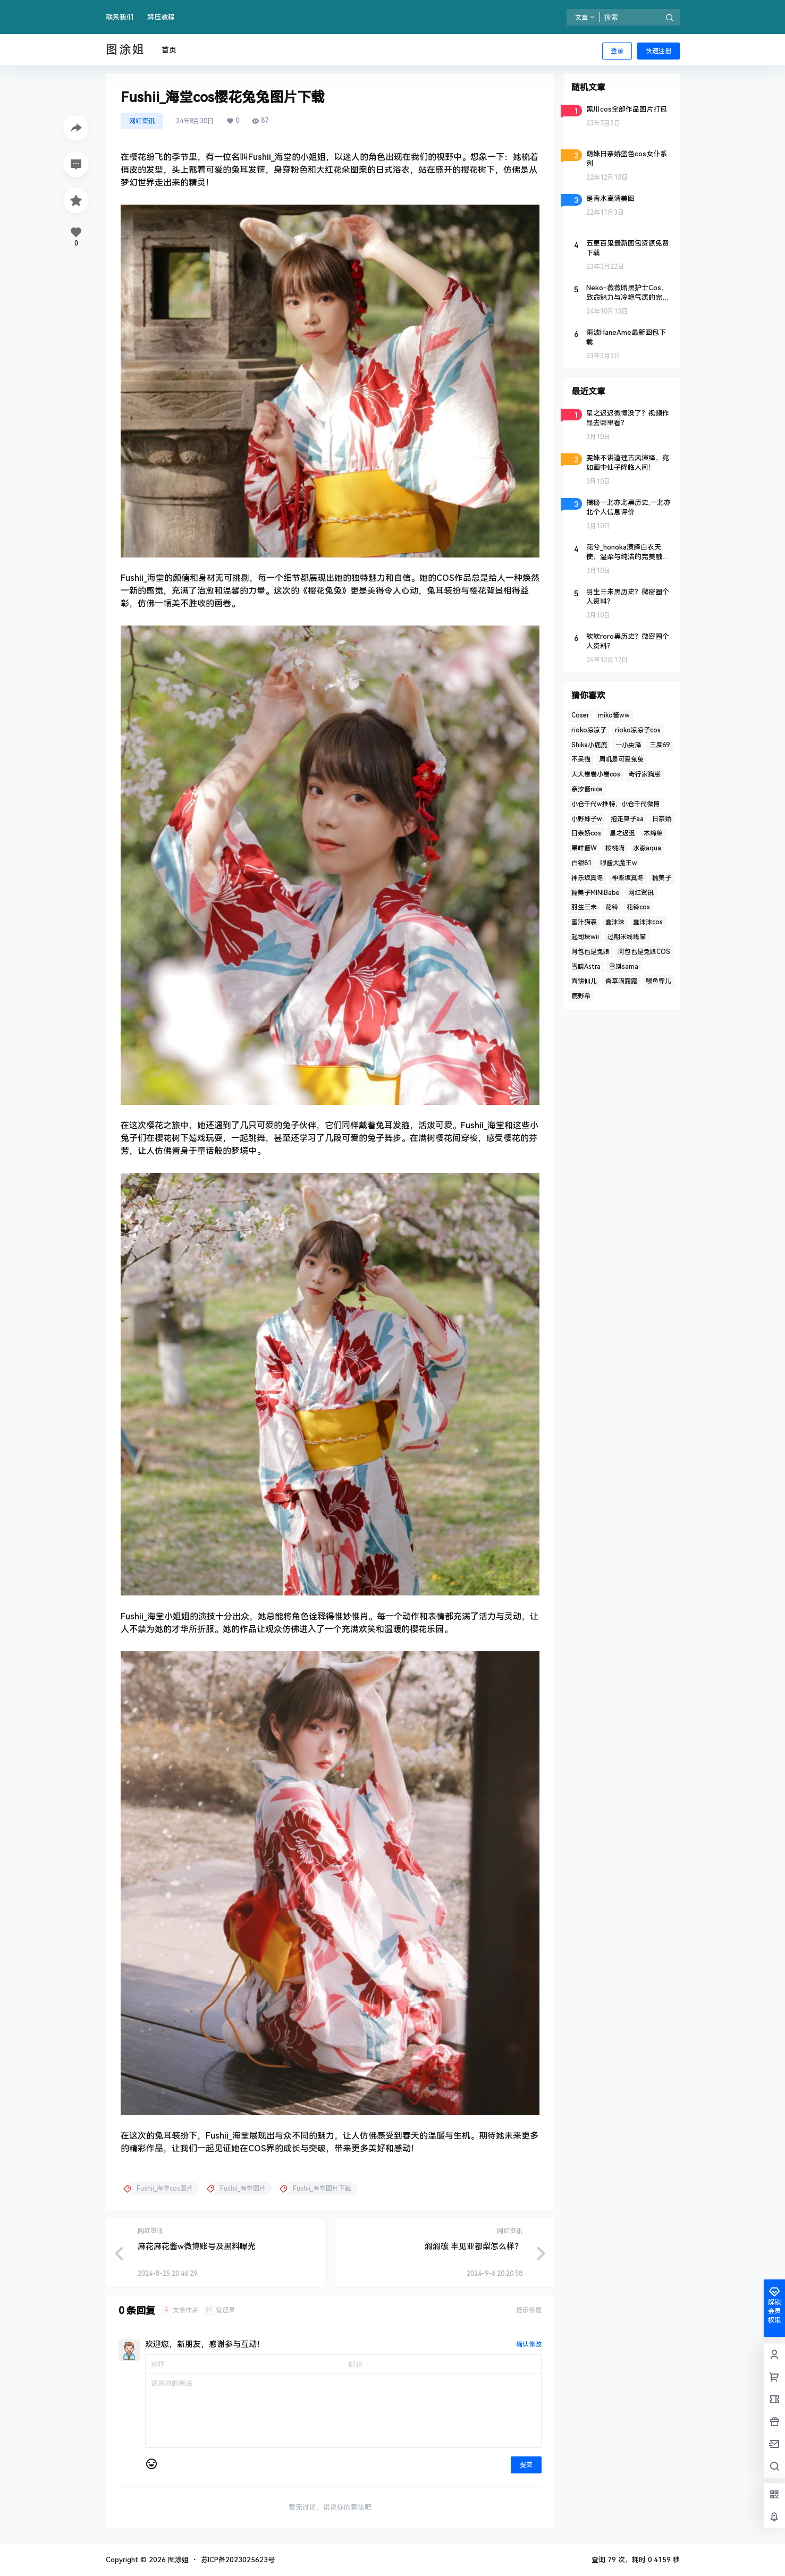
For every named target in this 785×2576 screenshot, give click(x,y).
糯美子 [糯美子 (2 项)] (661, 878)
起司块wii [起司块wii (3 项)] (585, 937)
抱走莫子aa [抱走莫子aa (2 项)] (627, 819)
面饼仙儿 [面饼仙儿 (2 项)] (584, 981)
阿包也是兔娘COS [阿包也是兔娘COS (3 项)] (644, 952)
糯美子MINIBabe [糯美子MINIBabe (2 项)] (595, 893)
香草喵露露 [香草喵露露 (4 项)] (621, 981)
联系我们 (119, 17)
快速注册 (658, 51)
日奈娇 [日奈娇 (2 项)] (661, 819)
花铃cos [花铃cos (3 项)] (638, 907)
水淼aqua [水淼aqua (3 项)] (647, 848)
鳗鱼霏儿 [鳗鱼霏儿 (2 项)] (658, 981)
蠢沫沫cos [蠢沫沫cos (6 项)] (648, 922)
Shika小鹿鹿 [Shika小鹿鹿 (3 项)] (589, 745)
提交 (526, 2465)
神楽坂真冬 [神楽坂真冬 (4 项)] (628, 878)
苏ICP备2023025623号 (238, 2560)
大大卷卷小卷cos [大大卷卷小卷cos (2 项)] (595, 774)
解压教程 (161, 17)
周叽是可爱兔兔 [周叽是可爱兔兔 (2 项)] (621, 759)
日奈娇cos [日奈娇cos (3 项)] (586, 833)
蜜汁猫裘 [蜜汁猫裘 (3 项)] (584, 922)
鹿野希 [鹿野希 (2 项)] (580, 996)
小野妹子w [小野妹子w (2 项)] (586, 819)
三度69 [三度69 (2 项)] (659, 745)
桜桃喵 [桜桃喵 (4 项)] (614, 848)
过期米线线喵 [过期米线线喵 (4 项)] (626, 937)
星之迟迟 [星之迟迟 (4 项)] (622, 833)
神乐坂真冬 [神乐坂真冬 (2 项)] (587, 878)
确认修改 (529, 2344)
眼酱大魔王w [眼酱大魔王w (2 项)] (618, 863)
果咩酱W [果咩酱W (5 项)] (584, 848)
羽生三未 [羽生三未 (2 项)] (584, 907)
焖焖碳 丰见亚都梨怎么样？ (473, 2246)
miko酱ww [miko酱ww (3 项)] (614, 715)
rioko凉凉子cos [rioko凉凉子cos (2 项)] (638, 730)
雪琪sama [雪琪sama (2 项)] (623, 966)
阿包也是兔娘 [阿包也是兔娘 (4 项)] (590, 952)
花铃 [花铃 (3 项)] (611, 907)
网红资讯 (142, 121)
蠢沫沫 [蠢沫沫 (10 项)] (614, 922)
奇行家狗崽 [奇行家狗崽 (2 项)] (645, 774)
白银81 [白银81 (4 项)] (581, 863)
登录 (617, 51)
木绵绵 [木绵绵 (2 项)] (653, 833)
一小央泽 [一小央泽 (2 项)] (628, 745)
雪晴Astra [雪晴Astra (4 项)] (586, 966)
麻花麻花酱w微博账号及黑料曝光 (197, 2246)
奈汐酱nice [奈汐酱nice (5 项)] (587, 789)
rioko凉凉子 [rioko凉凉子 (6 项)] (588, 730)
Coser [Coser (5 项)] (580, 715)
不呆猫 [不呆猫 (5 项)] (580, 759)
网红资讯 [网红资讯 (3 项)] (641, 893)
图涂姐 (177, 2560)
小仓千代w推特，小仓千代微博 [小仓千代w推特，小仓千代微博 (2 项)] (615, 804)
